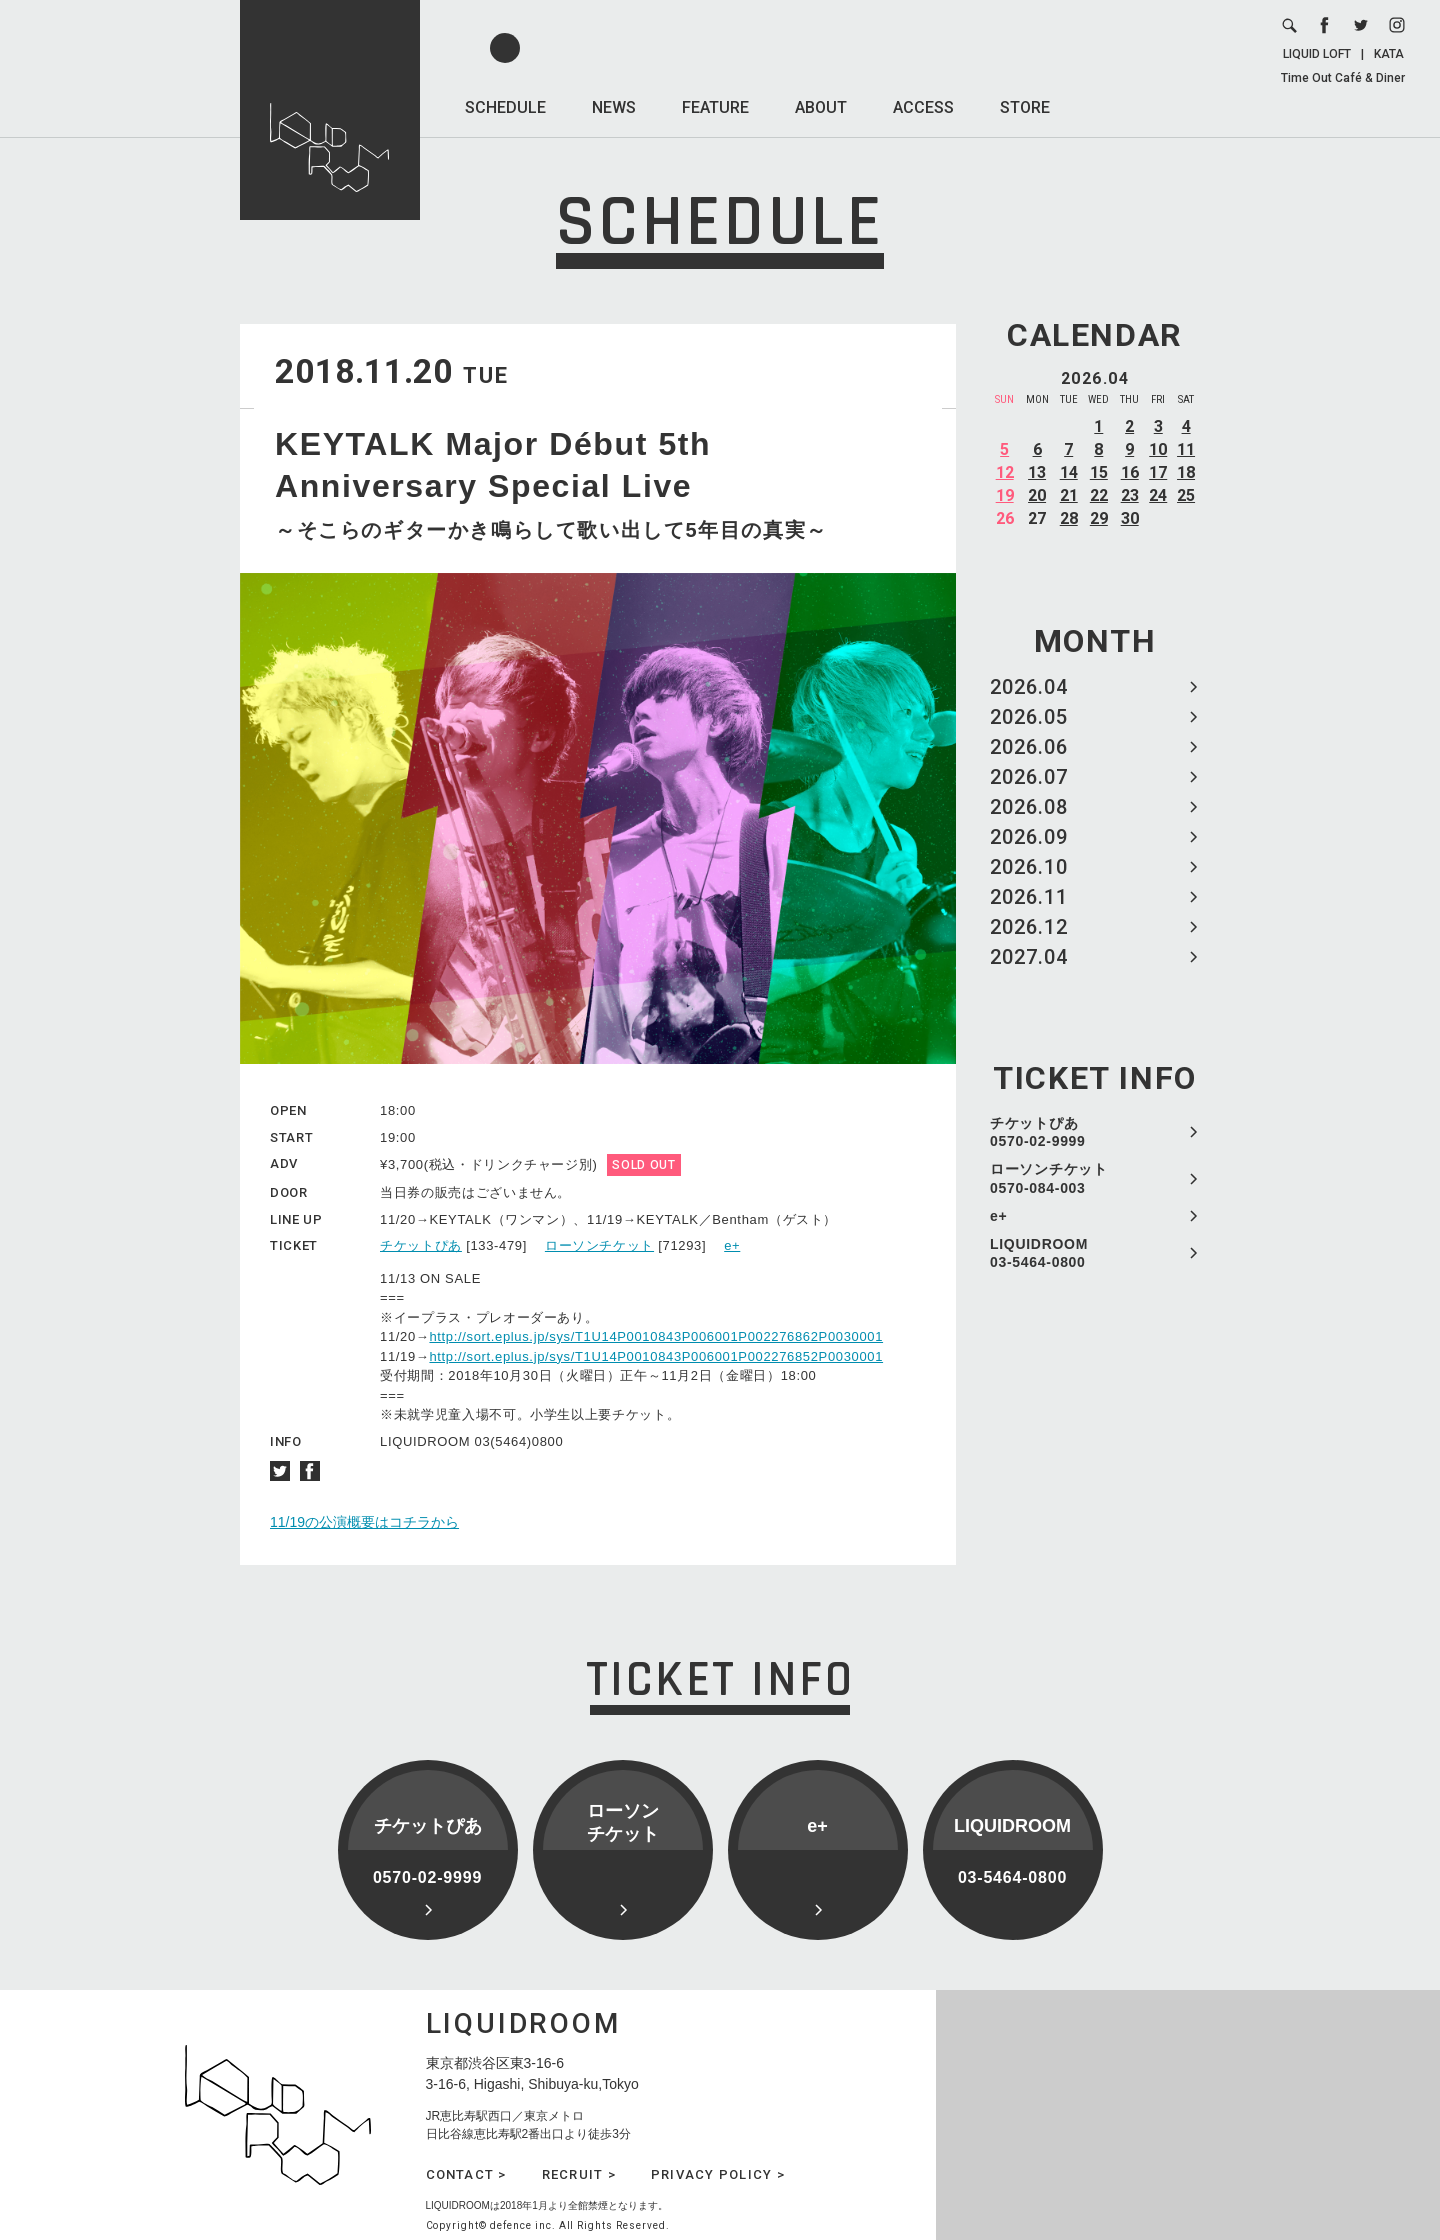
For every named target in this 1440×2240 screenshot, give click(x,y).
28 (1069, 518)
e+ (998, 1216)
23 (1130, 495)
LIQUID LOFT (1317, 54)
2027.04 (1029, 957)
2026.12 (1029, 927)
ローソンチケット (599, 1245)
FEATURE (715, 107)
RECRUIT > (579, 2174)
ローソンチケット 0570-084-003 (1049, 1178)
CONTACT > (466, 2174)
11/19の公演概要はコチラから (364, 1522)
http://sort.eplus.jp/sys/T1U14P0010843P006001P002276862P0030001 (656, 1336)
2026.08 (1029, 807)
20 (1037, 495)
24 (1158, 495)
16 (1130, 472)
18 (1186, 472)
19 (1005, 495)
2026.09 (1029, 837)
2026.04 (1029, 687)
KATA (1389, 54)
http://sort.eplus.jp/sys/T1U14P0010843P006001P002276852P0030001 (656, 1356)
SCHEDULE (505, 107)
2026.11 (1029, 897)
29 (1099, 518)
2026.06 (1029, 747)
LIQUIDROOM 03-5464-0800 (1039, 1253)
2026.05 (1029, 717)
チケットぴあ (421, 1245)
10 (1158, 449)
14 (1069, 472)
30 (1130, 518)
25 (1186, 495)
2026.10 (1029, 867)
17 (1158, 472)
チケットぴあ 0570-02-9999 (1038, 1132)
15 (1099, 472)
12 (1005, 472)
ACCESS (923, 107)
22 (1099, 495)
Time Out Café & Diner (1343, 78)
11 (1186, 449)
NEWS (614, 107)
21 (1069, 495)
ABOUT (821, 107)
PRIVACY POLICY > (718, 2174)
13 (1037, 472)
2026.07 (1029, 777)
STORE (1025, 107)
